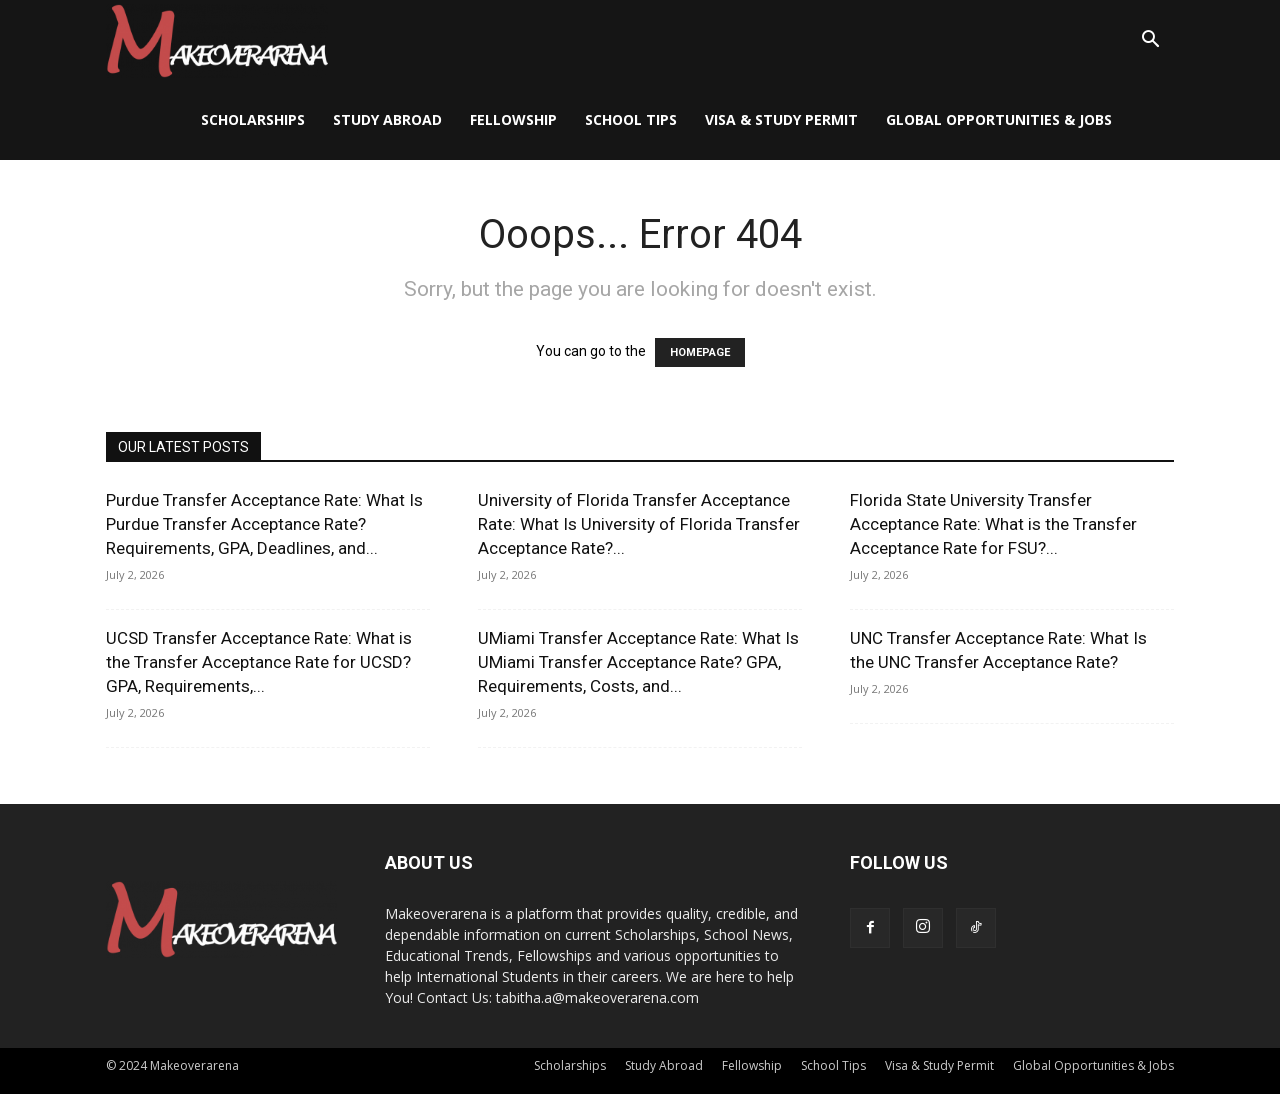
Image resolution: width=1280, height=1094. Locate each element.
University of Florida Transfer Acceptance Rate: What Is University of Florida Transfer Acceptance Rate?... (639, 524)
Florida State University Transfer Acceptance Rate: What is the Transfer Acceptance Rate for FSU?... (993, 524)
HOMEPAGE (700, 352)
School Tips (631, 119)
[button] (1150, 41)
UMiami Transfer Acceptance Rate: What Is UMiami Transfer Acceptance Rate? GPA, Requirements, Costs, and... (638, 662)
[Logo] (217, 40)
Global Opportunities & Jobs (999, 119)
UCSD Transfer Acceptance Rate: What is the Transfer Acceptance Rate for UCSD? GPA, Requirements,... (259, 662)
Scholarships (253, 119)
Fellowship (513, 119)
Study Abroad (387, 119)
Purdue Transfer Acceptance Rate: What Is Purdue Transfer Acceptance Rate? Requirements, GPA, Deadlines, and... (264, 524)
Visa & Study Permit (781, 119)
